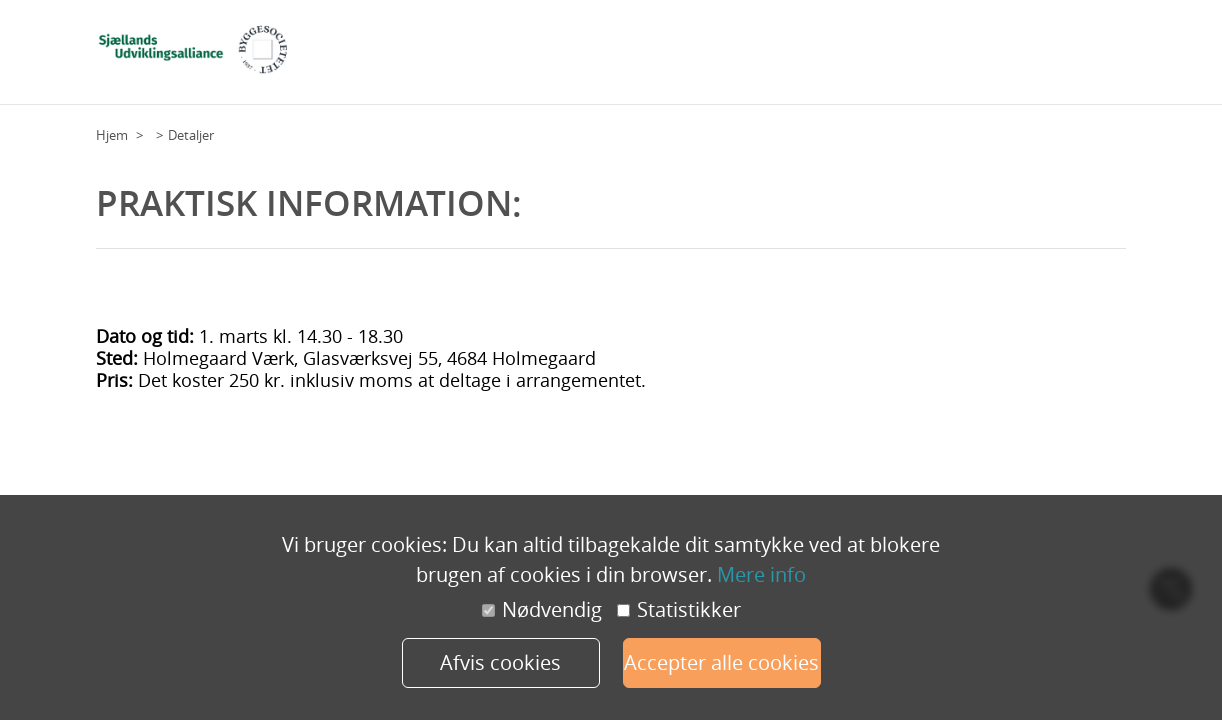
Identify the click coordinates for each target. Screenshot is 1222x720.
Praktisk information (1056, 59)
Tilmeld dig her (935, 59)
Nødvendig (542, 610)
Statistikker (679, 610)
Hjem (112, 135)
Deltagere (783, 59)
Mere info (761, 574)
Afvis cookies (500, 662)
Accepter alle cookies (721, 662)
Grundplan (709, 59)
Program (851, 59)
